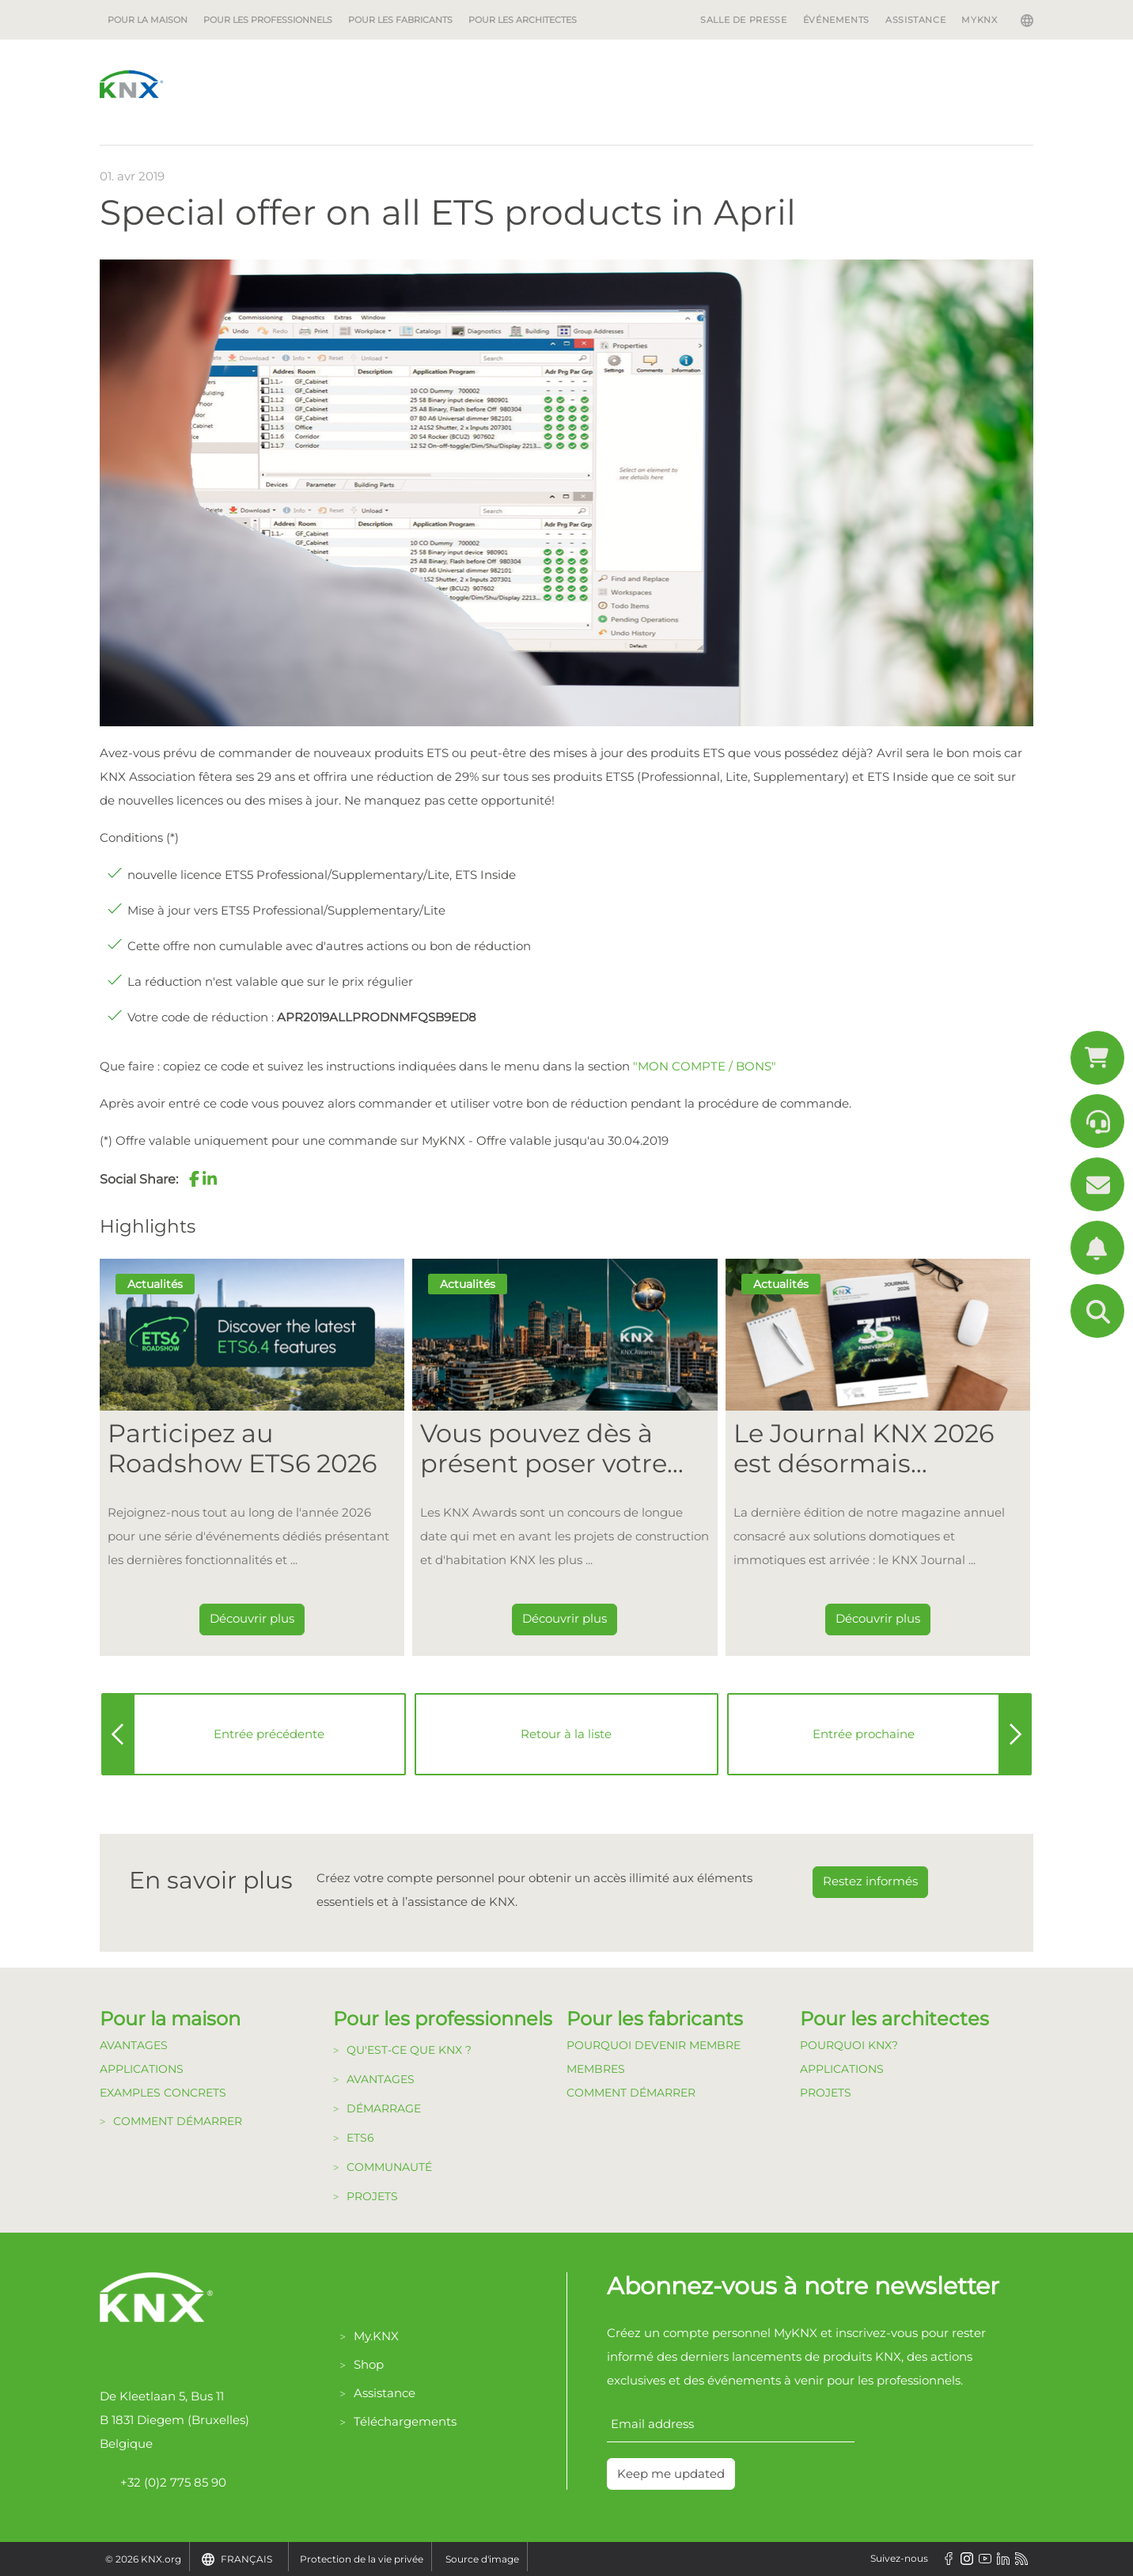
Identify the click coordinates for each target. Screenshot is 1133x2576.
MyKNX (979, 19)
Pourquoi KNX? (849, 2045)
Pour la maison (148, 19)
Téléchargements (405, 2421)
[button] (194, 1179)
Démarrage (384, 2108)
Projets (372, 2196)
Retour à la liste (566, 1733)
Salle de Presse (743, 19)
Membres (595, 2069)
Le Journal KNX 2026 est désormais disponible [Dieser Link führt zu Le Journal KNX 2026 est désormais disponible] (863, 1449)
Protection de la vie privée (361, 2559)
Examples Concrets (163, 2092)
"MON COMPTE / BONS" (704, 1066)
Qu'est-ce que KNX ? (409, 2050)
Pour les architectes (522, 19)
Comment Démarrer (630, 2092)
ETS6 (360, 2138)
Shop (369, 2364)
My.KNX (376, 2335)
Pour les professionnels (267, 19)
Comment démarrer (177, 2121)
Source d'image (482, 2559)
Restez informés (870, 1880)
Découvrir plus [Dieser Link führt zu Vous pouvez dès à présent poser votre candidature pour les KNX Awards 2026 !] (564, 1618)
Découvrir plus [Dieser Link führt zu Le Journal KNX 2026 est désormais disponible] (878, 1618)
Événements (836, 19)
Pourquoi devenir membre (653, 2045)
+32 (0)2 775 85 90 (163, 2483)
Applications (142, 2069)
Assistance (915, 19)
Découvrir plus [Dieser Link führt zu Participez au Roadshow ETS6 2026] (252, 1618)
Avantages (134, 2045)
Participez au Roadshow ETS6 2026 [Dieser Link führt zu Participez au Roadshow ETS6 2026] (242, 1449)
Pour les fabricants (400, 19)
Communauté (389, 2167)
